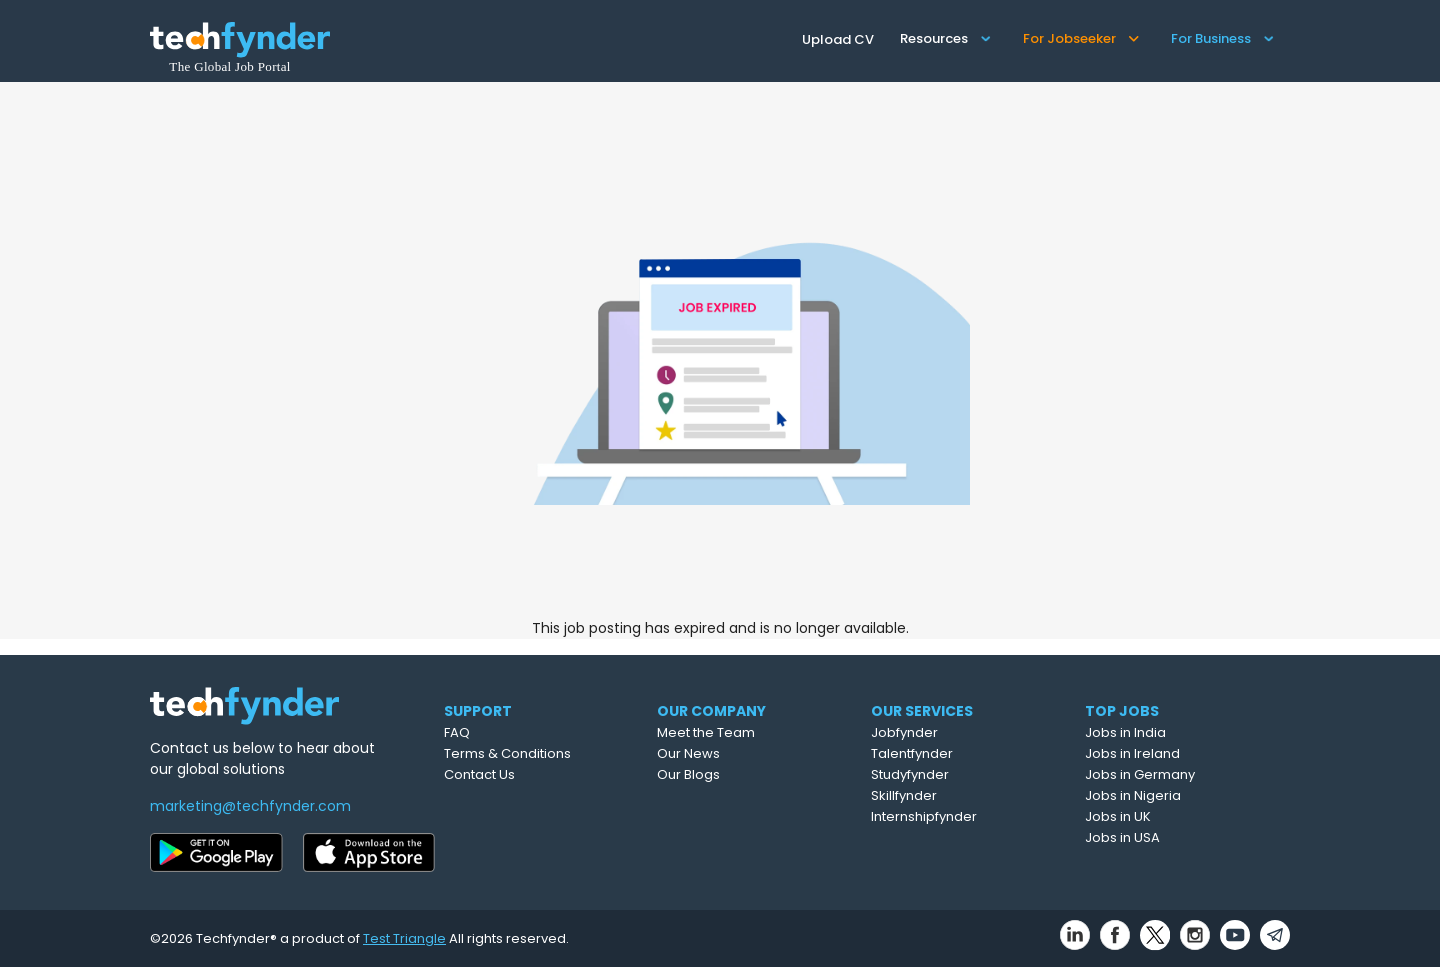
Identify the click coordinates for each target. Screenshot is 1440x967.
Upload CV (838, 39)
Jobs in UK (1165, 816)
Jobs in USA (1169, 837)
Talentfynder (962, 753)
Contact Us (518, 774)
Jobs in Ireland (1179, 753)
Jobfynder (954, 732)
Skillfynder (954, 795)
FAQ (496, 732)
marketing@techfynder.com (250, 806)
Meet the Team (754, 732)
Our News (736, 753)
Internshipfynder (974, 816)
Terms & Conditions (546, 753)
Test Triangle (404, 938)
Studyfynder (960, 774)
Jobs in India (1172, 732)
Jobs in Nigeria (1180, 795)
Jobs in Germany (1187, 774)
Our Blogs (736, 774)
